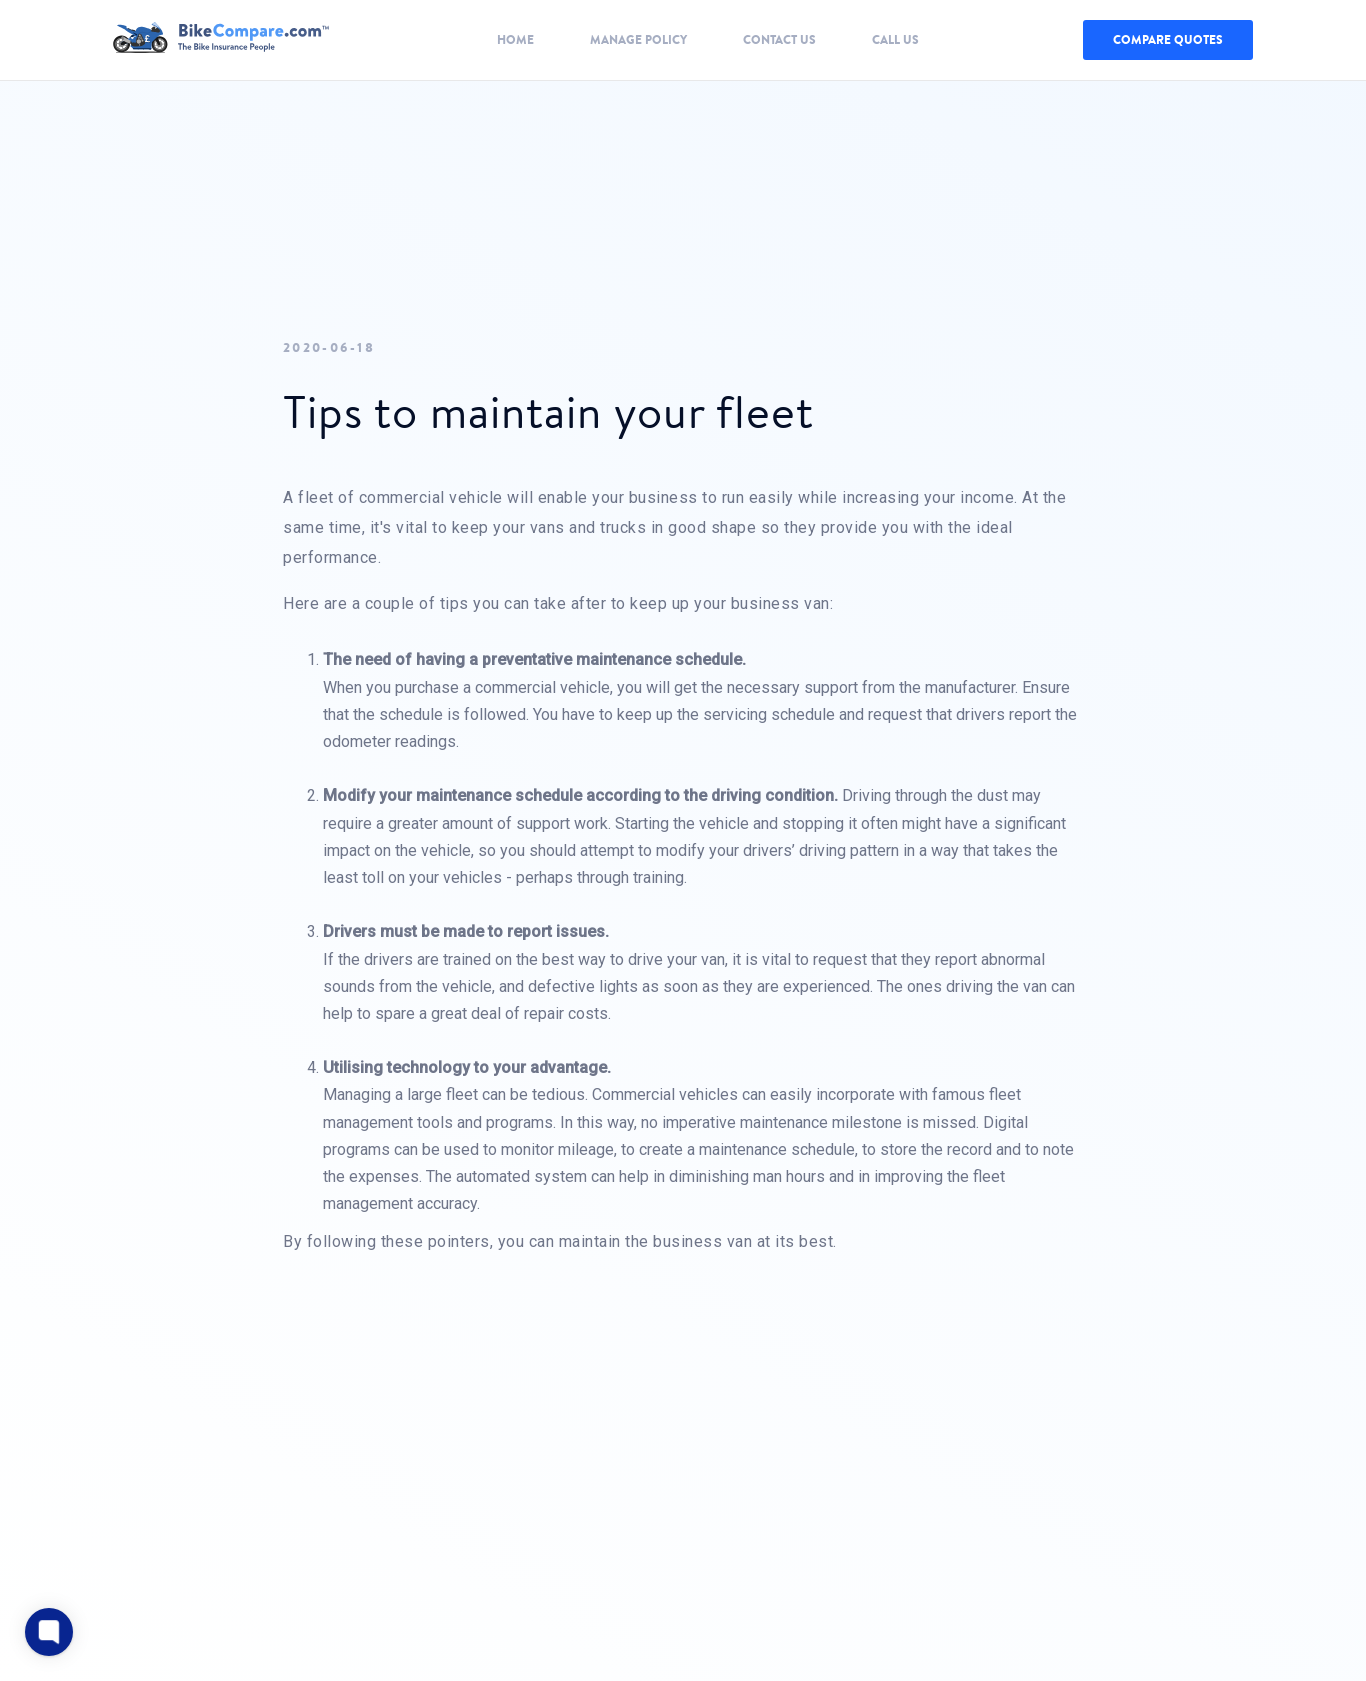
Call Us (895, 39)
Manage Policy (638, 39)
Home (515, 39)
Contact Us (779, 39)
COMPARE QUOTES (1168, 39)
